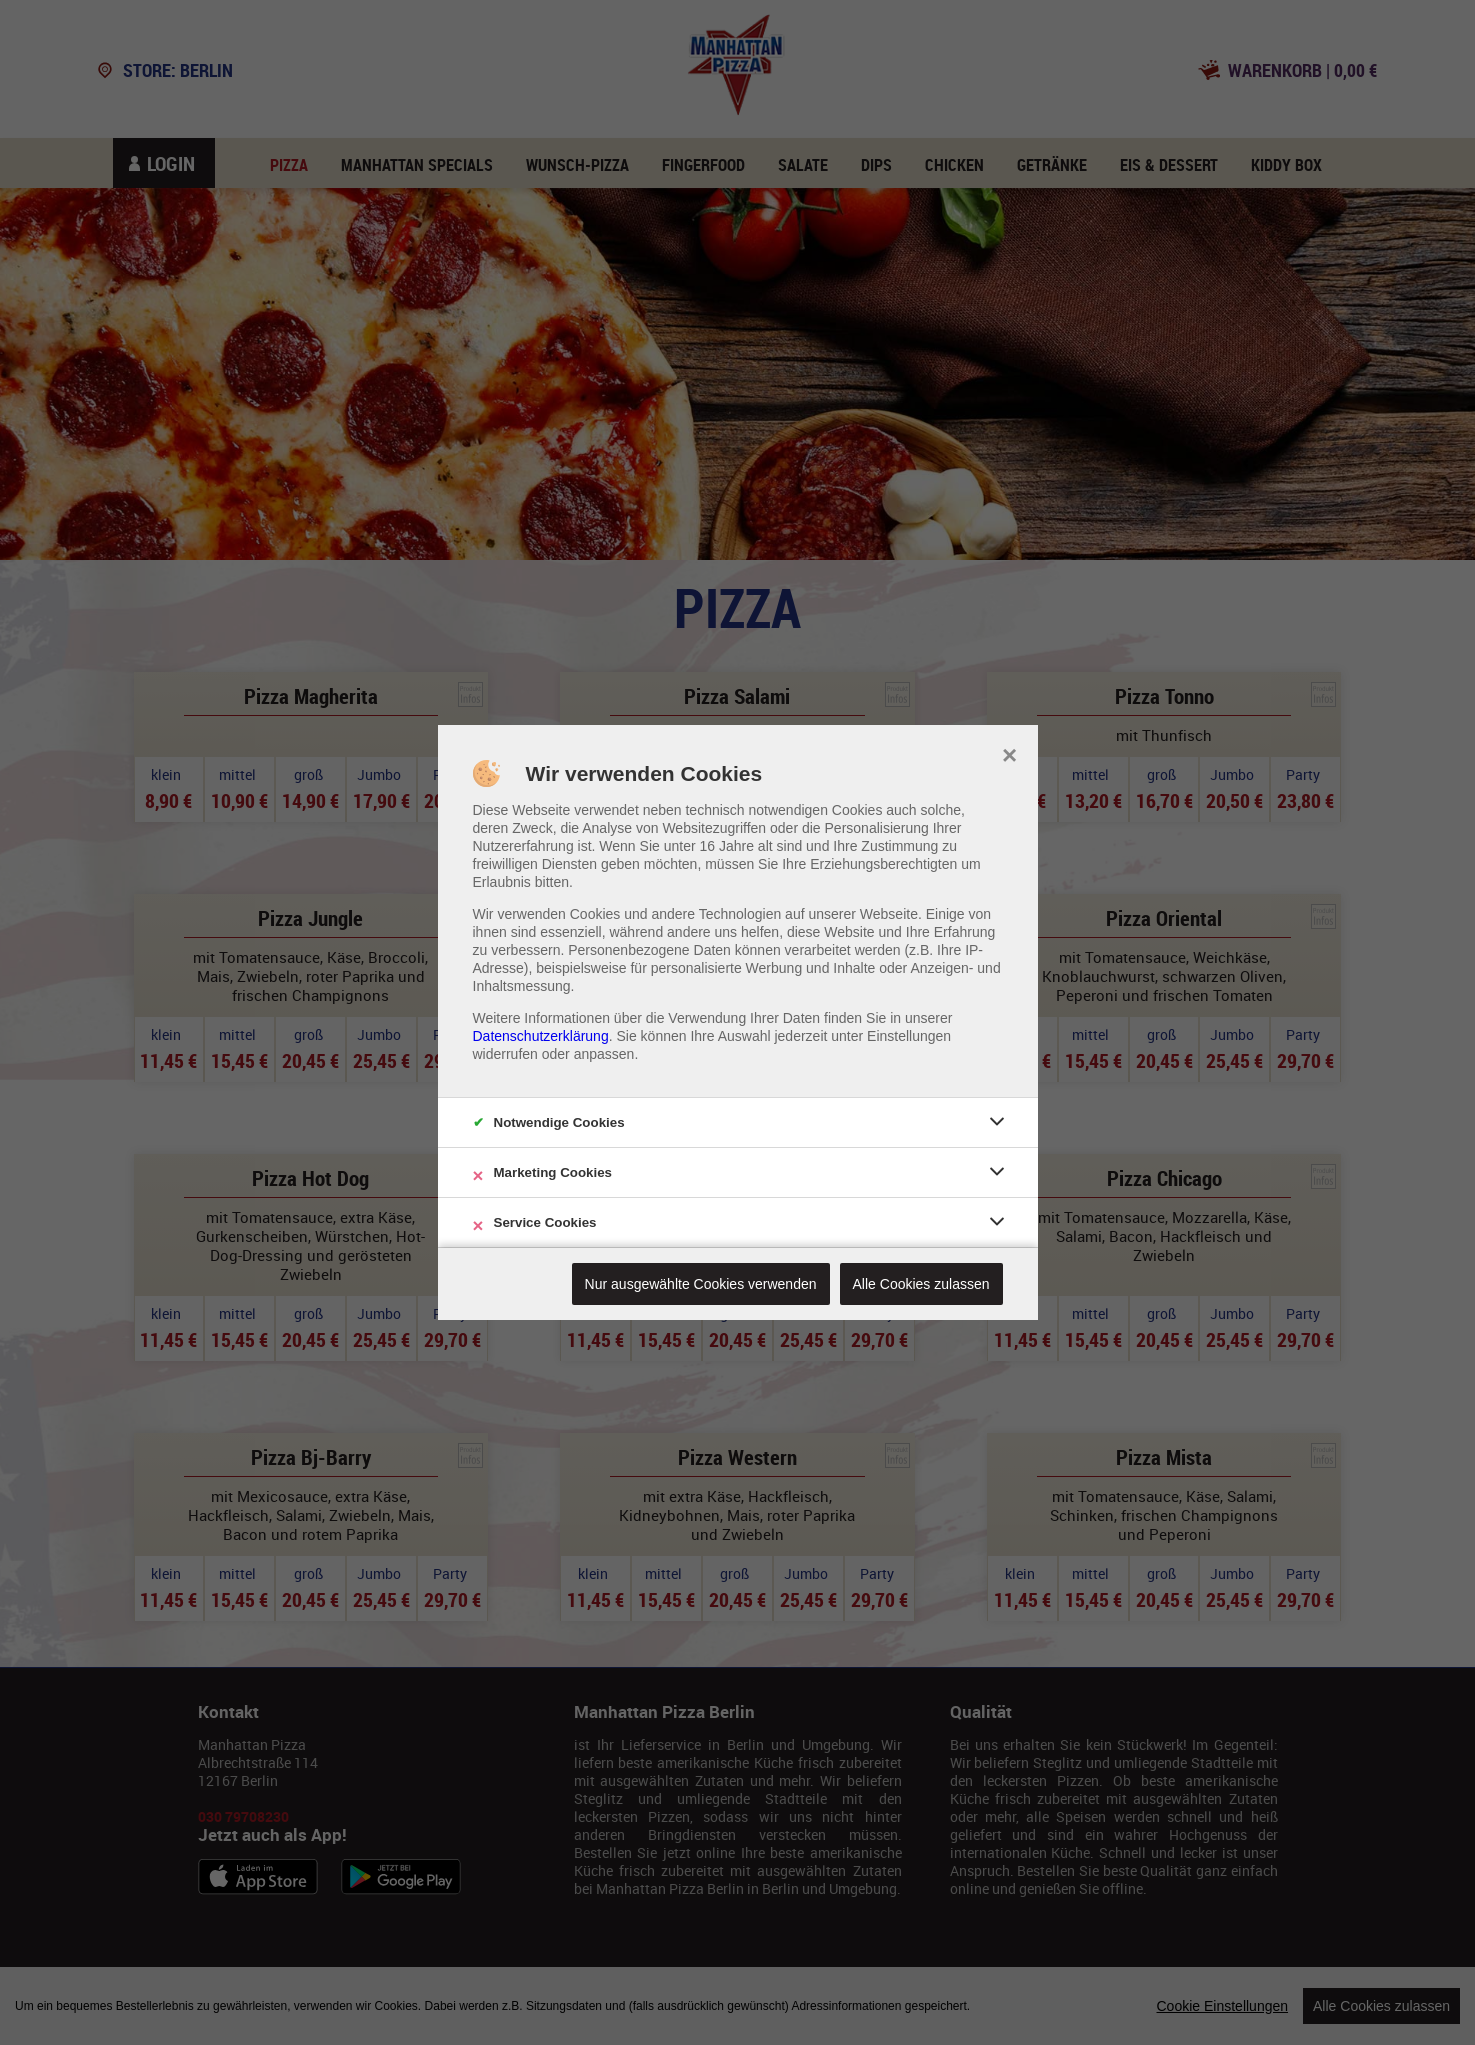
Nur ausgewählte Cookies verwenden (701, 1284)
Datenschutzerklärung (541, 1036)
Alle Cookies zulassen (921, 1284)
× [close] (1009, 753)
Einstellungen (909, 1036)
